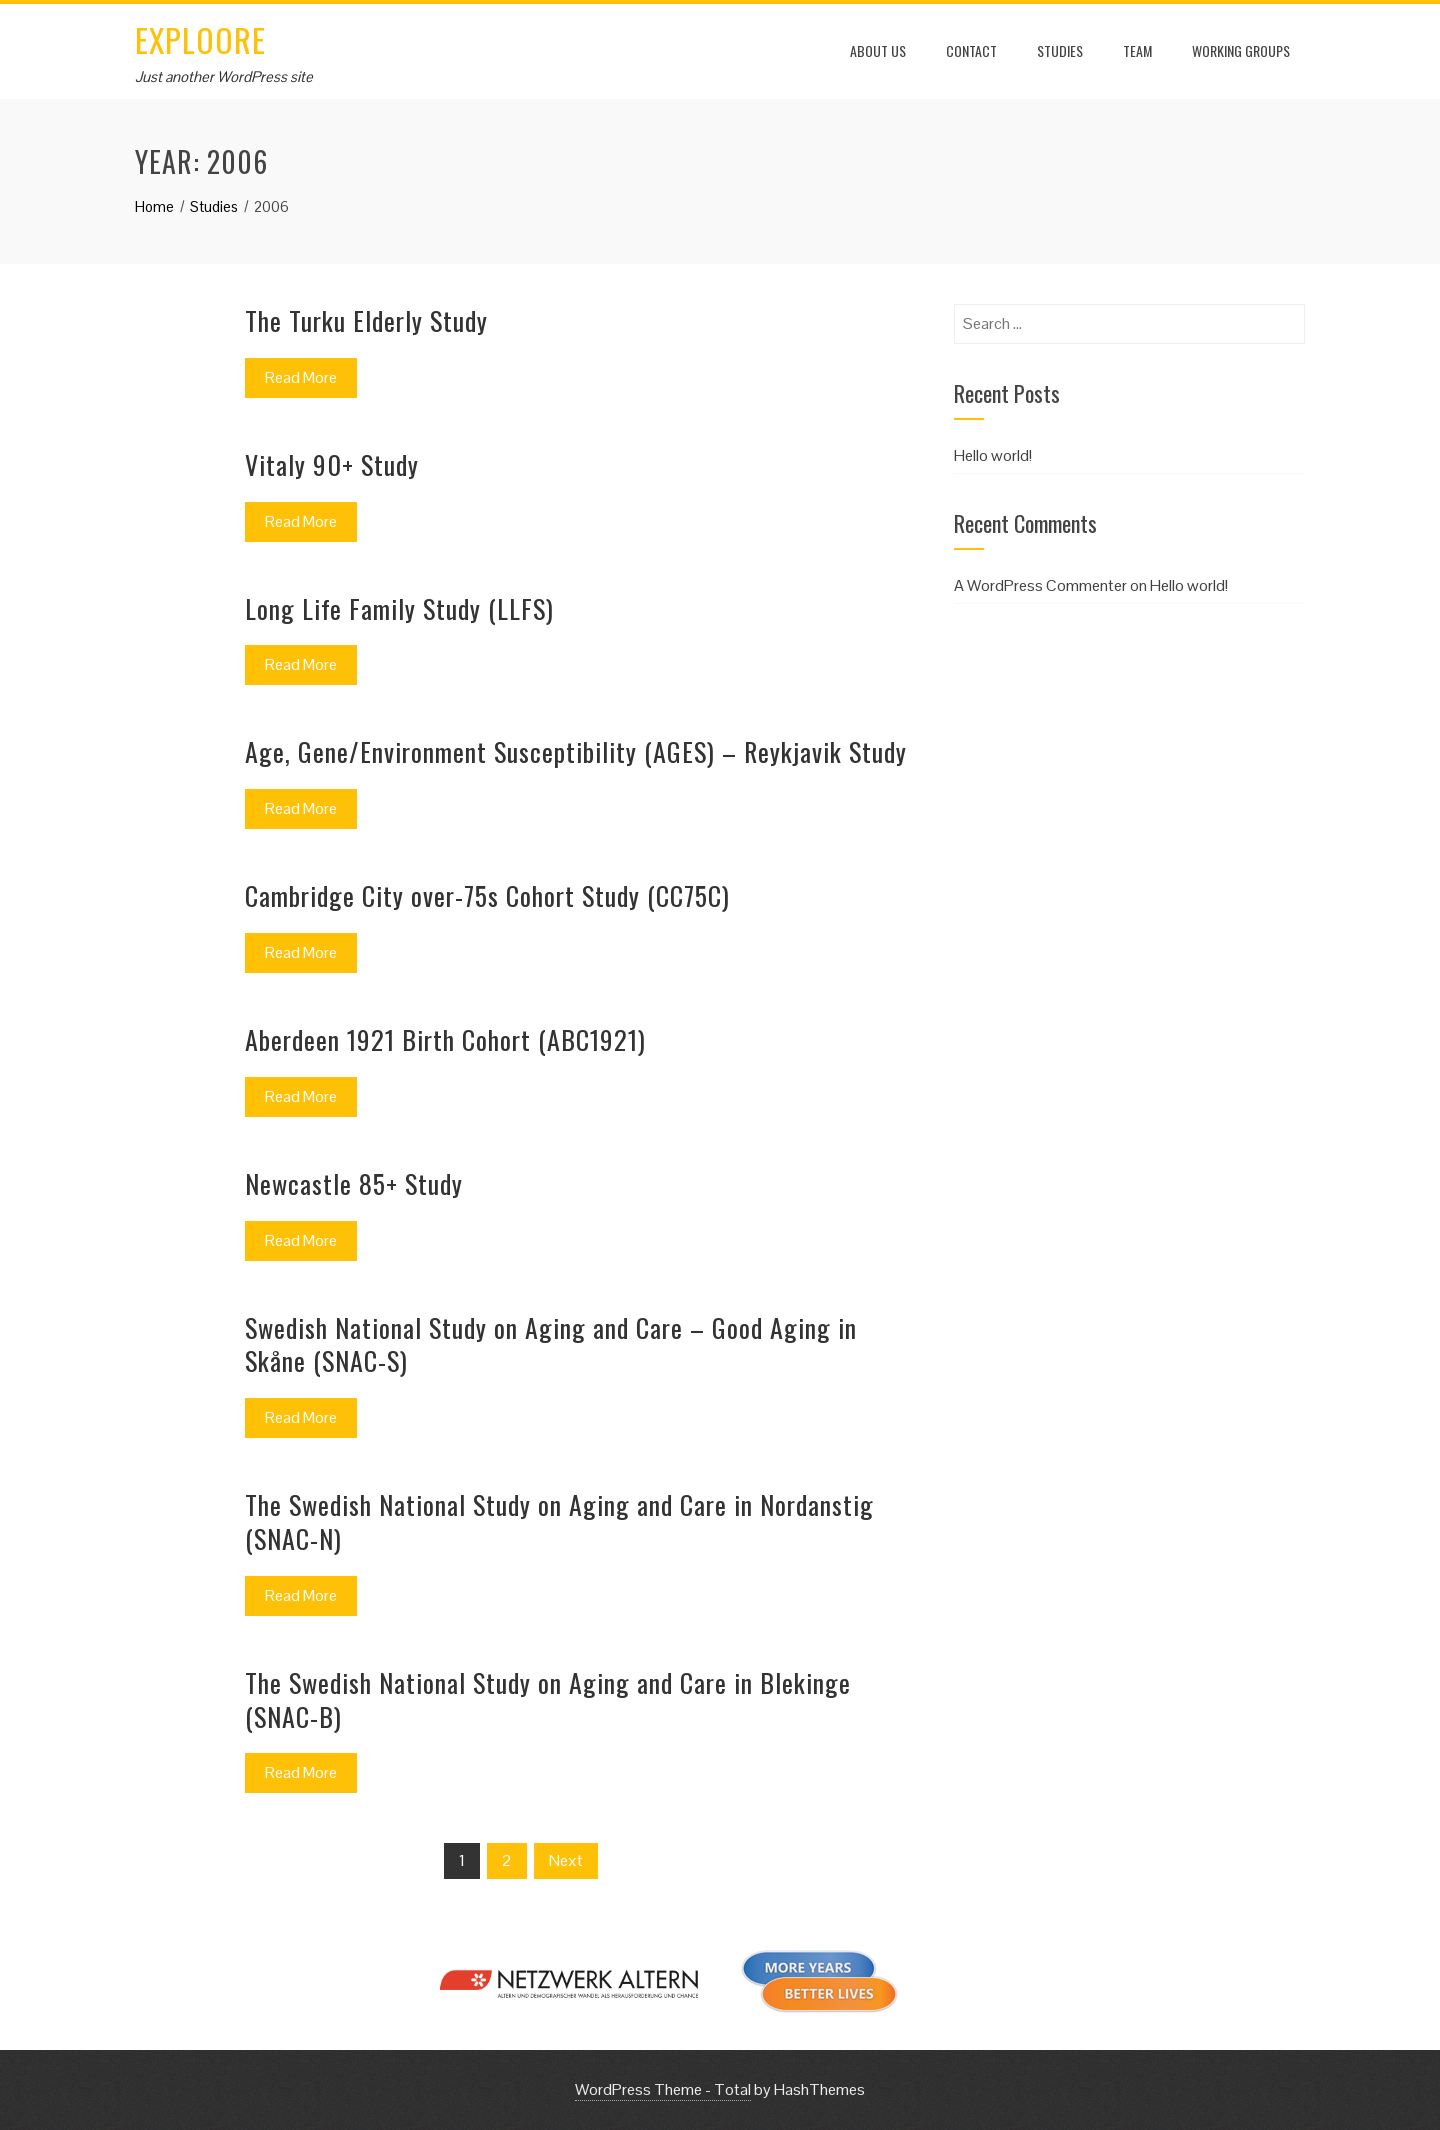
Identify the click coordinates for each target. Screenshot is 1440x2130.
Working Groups (1241, 50)
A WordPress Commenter (1040, 585)
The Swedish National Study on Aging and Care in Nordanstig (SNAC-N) (559, 1521)
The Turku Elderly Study (366, 320)
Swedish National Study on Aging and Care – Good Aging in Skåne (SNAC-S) (551, 1344)
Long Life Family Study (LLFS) (399, 608)
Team (1137, 50)
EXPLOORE (200, 39)
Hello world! (993, 455)
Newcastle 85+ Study (354, 1183)
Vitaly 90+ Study (332, 464)
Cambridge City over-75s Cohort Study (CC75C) (487, 895)
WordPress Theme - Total (663, 2089)
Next (566, 1860)
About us (878, 50)
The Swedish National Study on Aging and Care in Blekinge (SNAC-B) (548, 1699)
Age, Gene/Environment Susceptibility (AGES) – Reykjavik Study (576, 751)
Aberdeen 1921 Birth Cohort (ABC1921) (445, 1039)
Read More (301, 377)
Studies (1060, 50)
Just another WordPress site (224, 76)
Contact (971, 50)
